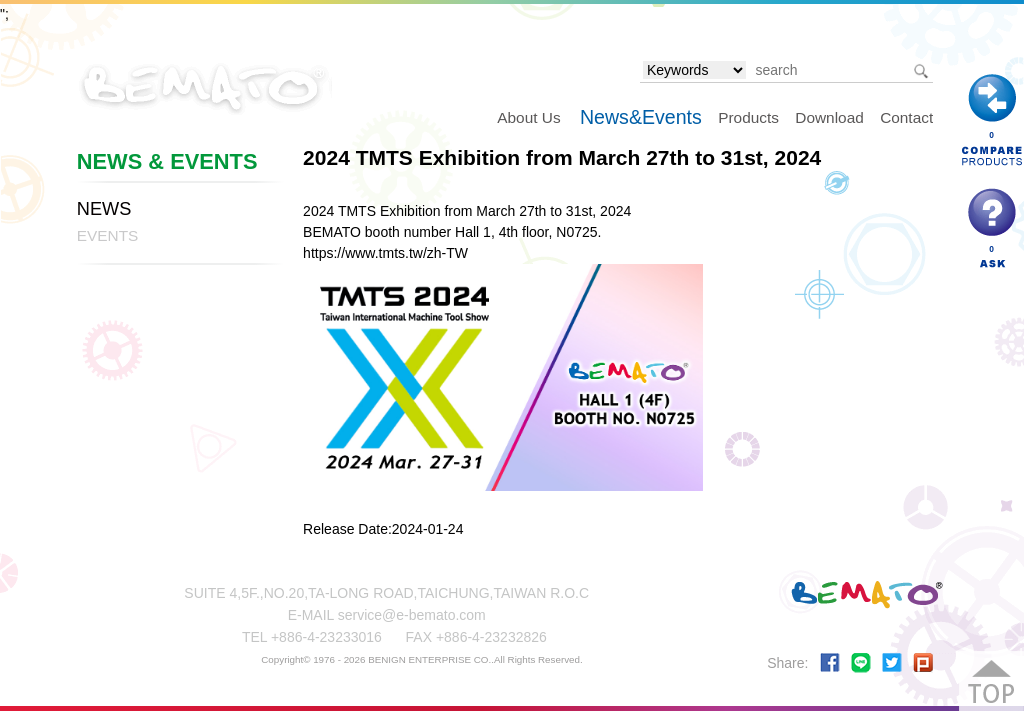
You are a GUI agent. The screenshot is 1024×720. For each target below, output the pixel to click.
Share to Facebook (830, 663)
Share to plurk (923, 663)
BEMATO (204, 87)
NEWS (104, 209)
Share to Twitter (892, 663)
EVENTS (108, 235)
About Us (528, 117)
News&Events (641, 117)
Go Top (991, 683)
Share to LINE (861, 663)
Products (748, 117)
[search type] (694, 70)
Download (829, 117)
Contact (906, 117)
